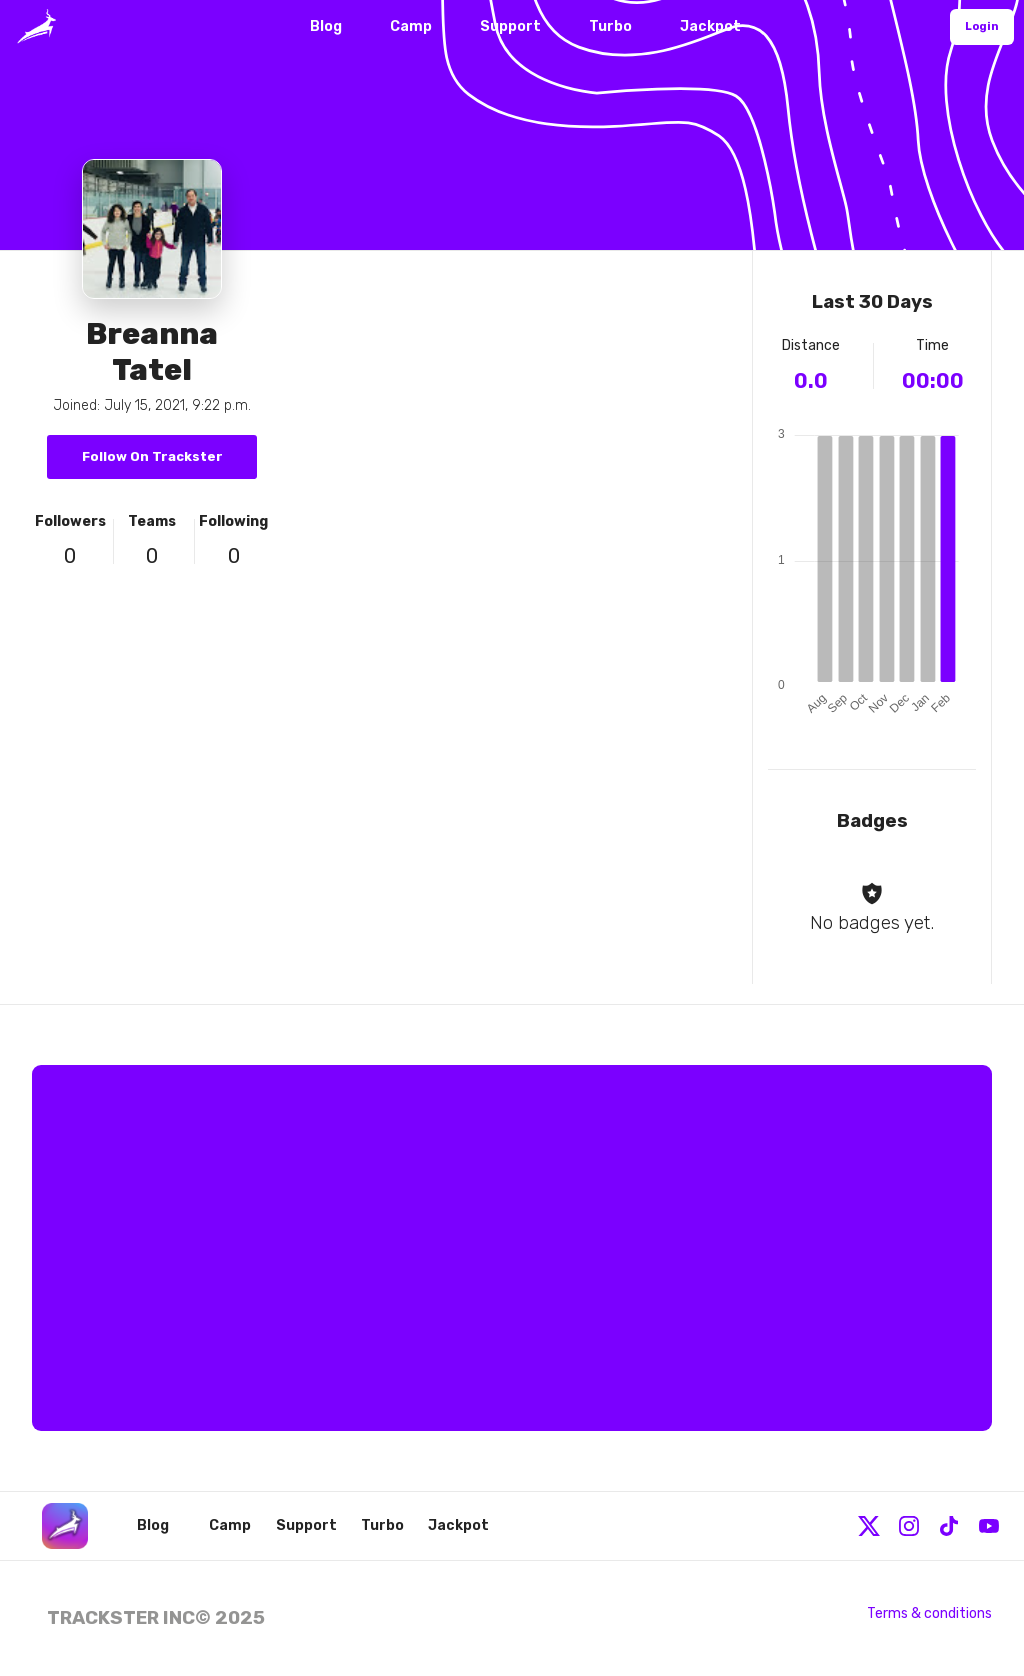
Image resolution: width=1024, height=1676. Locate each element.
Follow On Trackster (152, 456)
